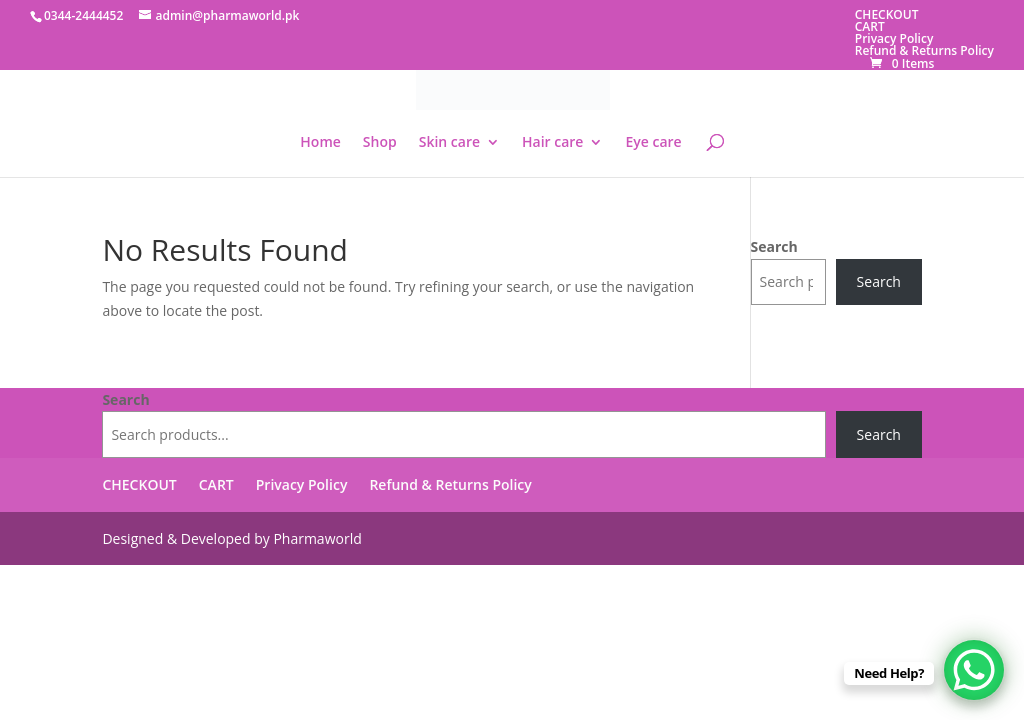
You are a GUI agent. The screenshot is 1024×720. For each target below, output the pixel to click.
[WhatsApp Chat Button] (974, 670)
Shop (380, 143)
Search (774, 246)
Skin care (449, 143)
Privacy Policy (894, 38)
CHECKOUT (887, 14)
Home (320, 143)
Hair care (552, 143)
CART (870, 26)
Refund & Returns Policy (924, 50)
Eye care (653, 143)
